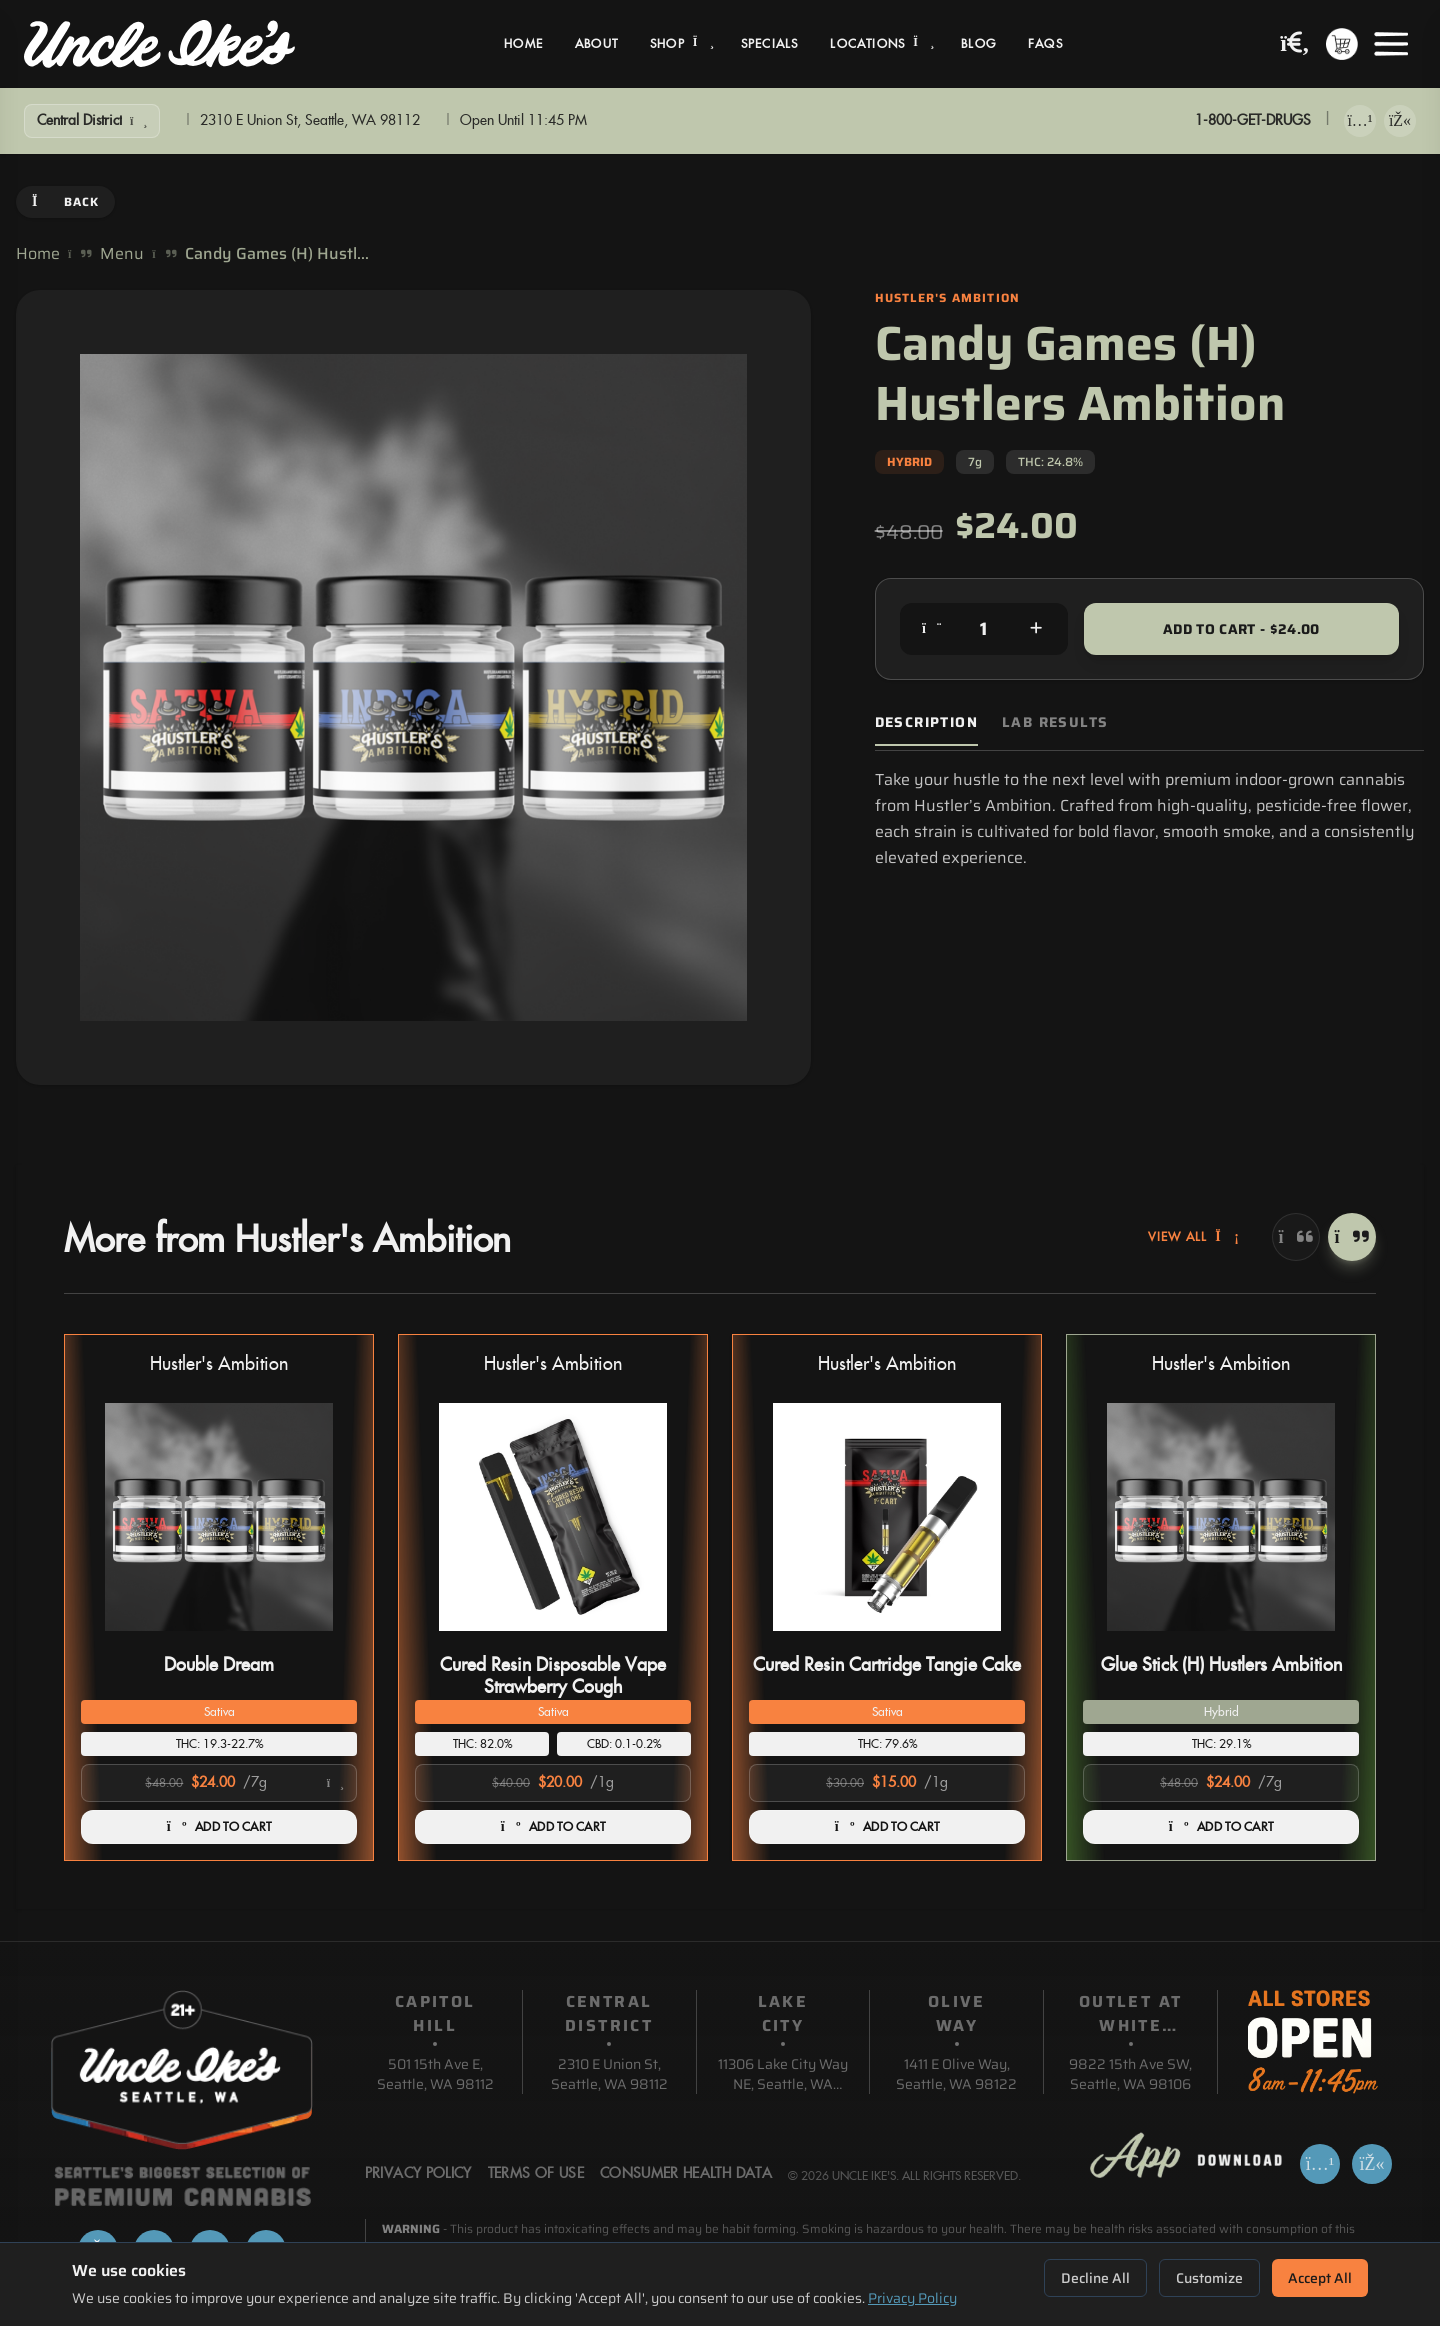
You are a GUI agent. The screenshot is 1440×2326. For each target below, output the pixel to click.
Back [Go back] (65, 201)
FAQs (1045, 44)
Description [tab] (926, 722)
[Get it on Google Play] (1400, 121)
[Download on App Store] (1360, 121)
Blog (978, 44)
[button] (219, 1597)
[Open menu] (1391, 44)
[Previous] (1296, 1237)
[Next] (1352, 1237)
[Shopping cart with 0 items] (1342, 44)
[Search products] (1295, 44)
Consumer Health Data (686, 2174)
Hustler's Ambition (219, 1364)
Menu (122, 254)
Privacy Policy (912, 2298)
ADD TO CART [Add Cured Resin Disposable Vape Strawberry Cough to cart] (553, 1827)
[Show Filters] (92, 121)
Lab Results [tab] (1055, 722)
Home (523, 44)
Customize (1209, 2278)
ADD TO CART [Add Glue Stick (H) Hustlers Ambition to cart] (1221, 1827)
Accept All (1320, 2278)
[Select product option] (219, 1783)
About (596, 44)
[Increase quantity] (1036, 629)
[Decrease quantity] (932, 629)
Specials (770, 44)
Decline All (1095, 2278)
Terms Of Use (536, 2174)
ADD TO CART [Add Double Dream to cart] (219, 1827)
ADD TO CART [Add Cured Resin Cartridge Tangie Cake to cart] (887, 1827)
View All (1194, 1237)
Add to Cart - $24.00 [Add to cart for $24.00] (1241, 629)
